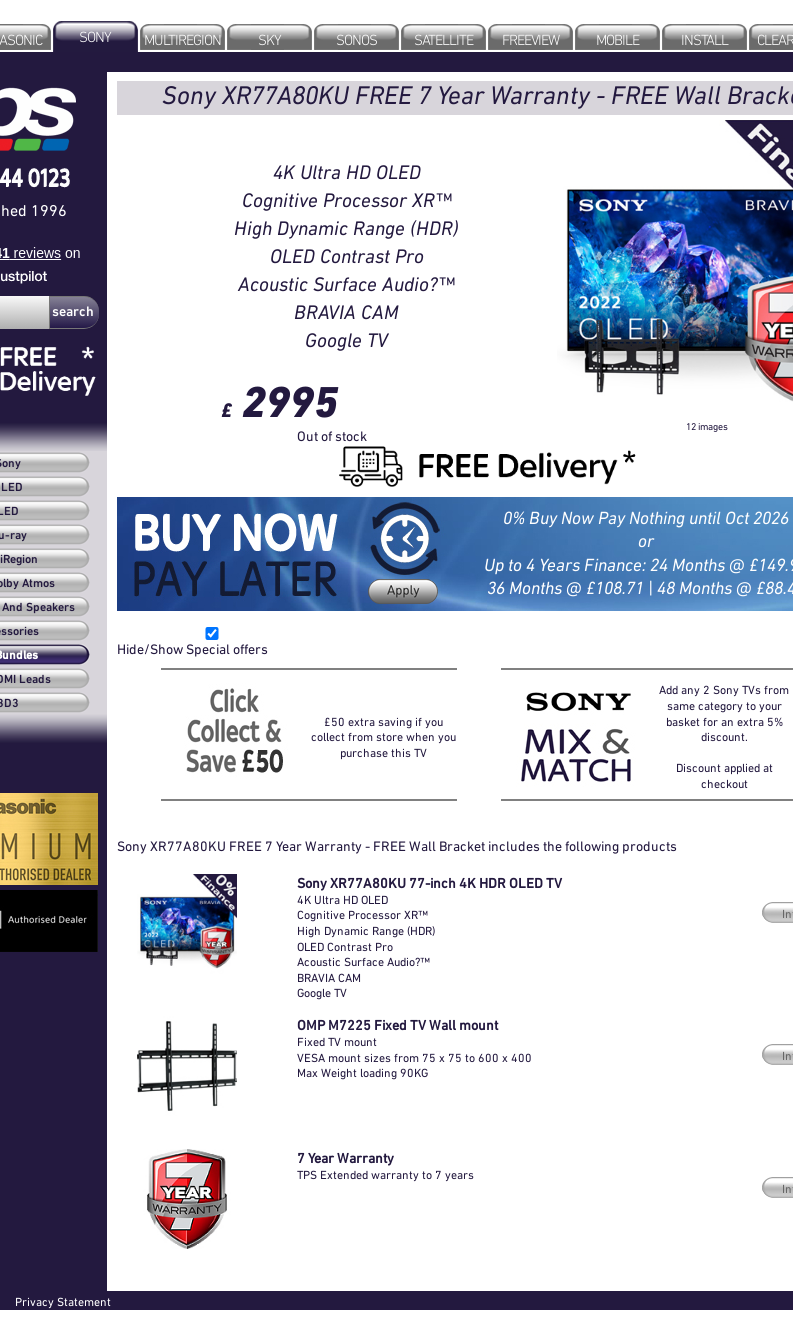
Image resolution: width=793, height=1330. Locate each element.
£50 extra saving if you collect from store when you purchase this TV (383, 737)
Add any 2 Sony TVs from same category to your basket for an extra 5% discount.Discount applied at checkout (724, 736)
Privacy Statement (63, 1301)
